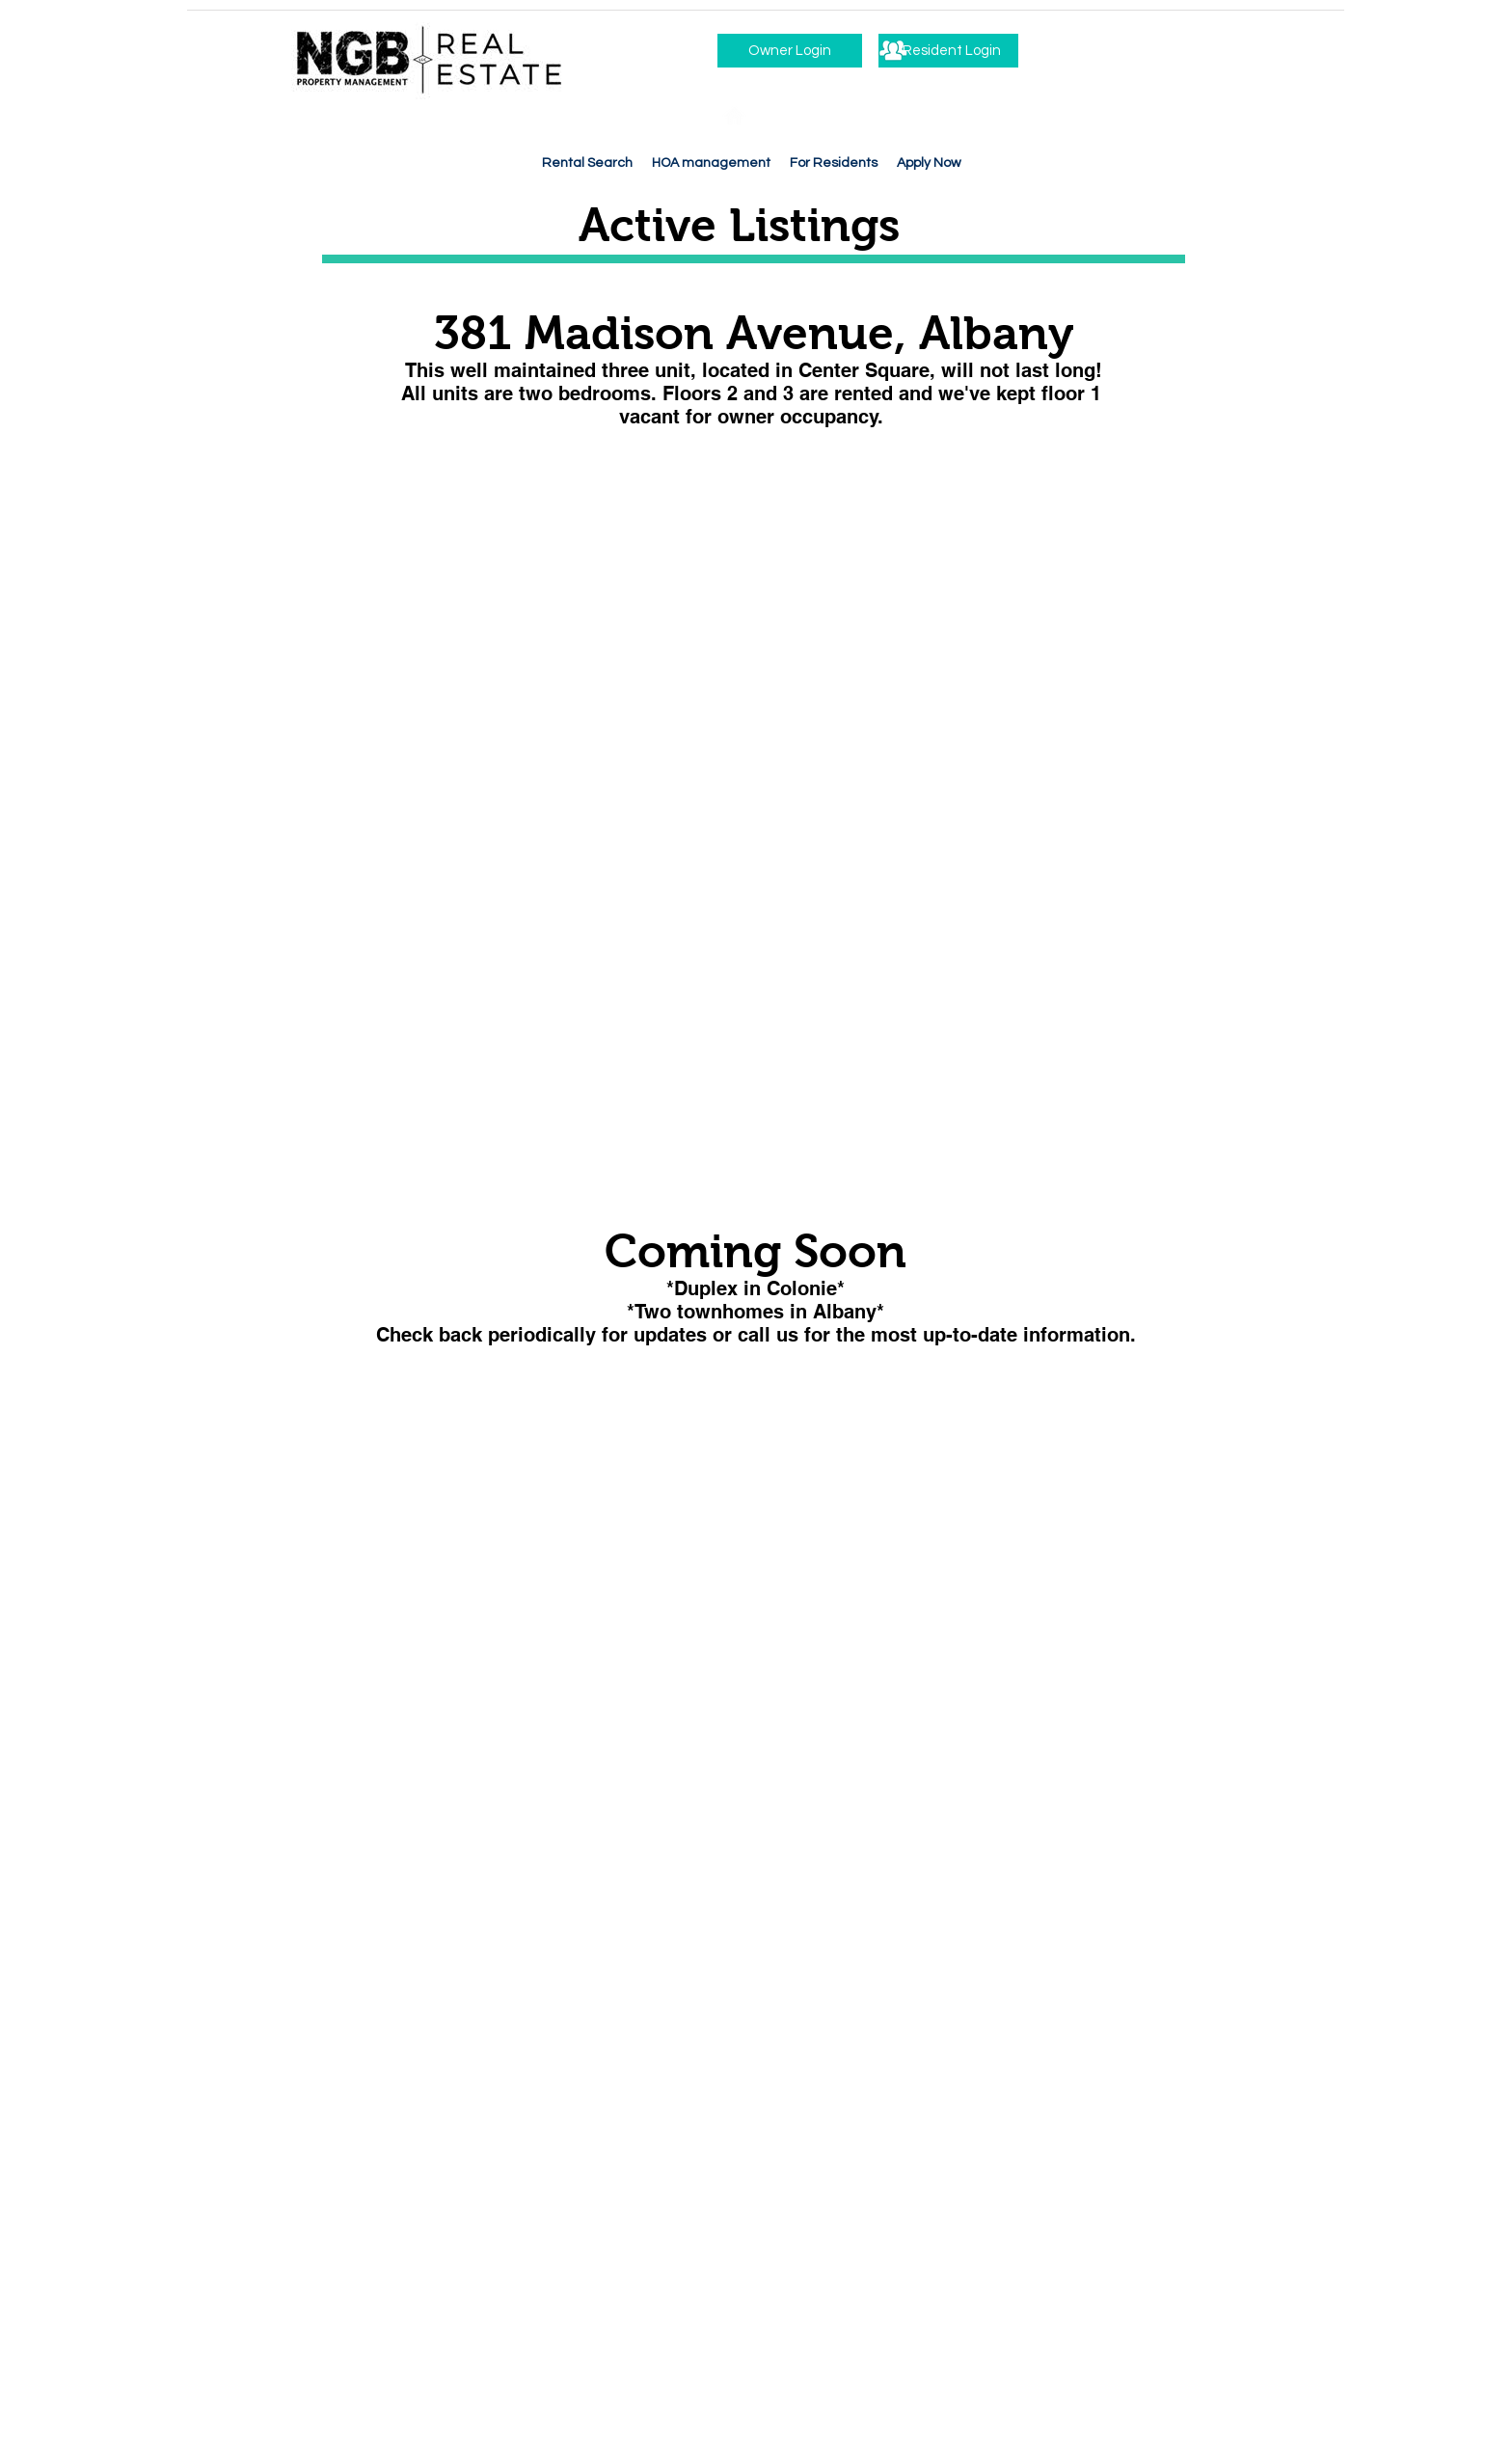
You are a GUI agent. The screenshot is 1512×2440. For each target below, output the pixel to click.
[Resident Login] (948, 51)
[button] (833, 163)
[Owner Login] (789, 51)
